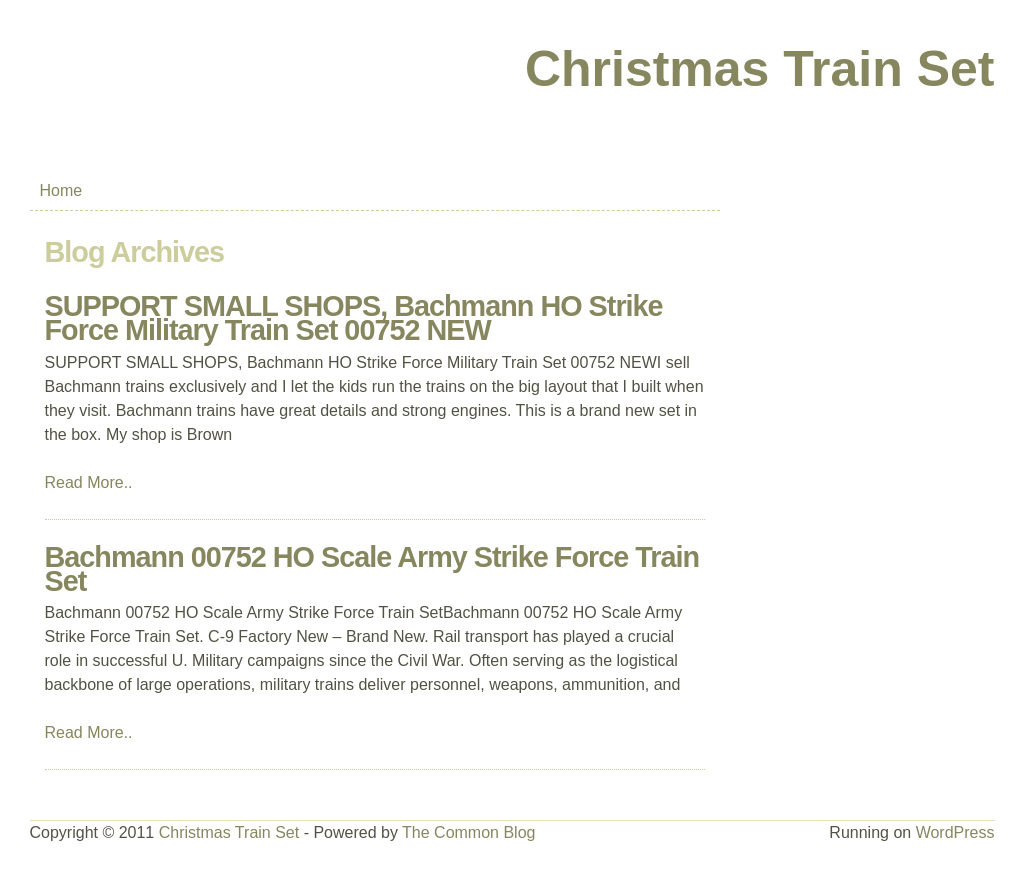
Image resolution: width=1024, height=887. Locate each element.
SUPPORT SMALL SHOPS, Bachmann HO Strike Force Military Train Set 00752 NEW (354, 318)
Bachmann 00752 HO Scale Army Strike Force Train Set (372, 569)
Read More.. (89, 482)
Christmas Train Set (760, 69)
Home (61, 190)
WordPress (955, 832)
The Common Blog (468, 832)
